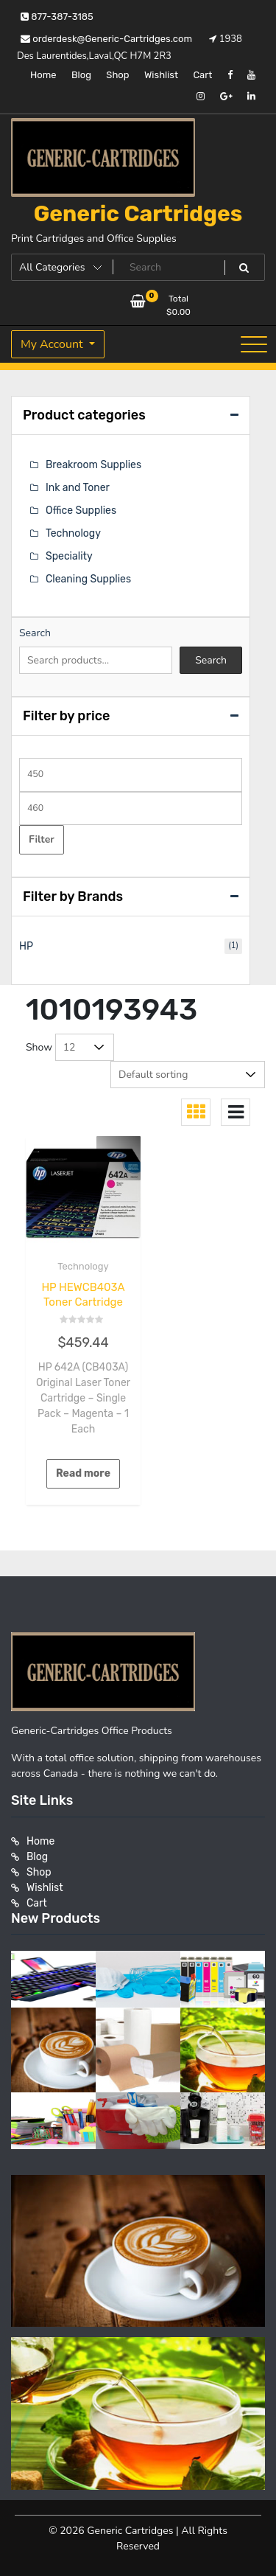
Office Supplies (81, 510)
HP (26, 946)
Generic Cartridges (138, 214)
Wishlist (161, 74)
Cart (202, 74)
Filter (41, 839)
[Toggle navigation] (254, 344)
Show (39, 1047)
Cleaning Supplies (88, 579)
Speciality (69, 556)
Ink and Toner (78, 487)
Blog (81, 74)
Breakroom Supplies (93, 465)
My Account (53, 344)
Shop (117, 74)
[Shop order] (187, 1074)
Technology (83, 1266)
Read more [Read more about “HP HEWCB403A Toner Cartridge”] (83, 1473)
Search (35, 633)
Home (43, 74)
